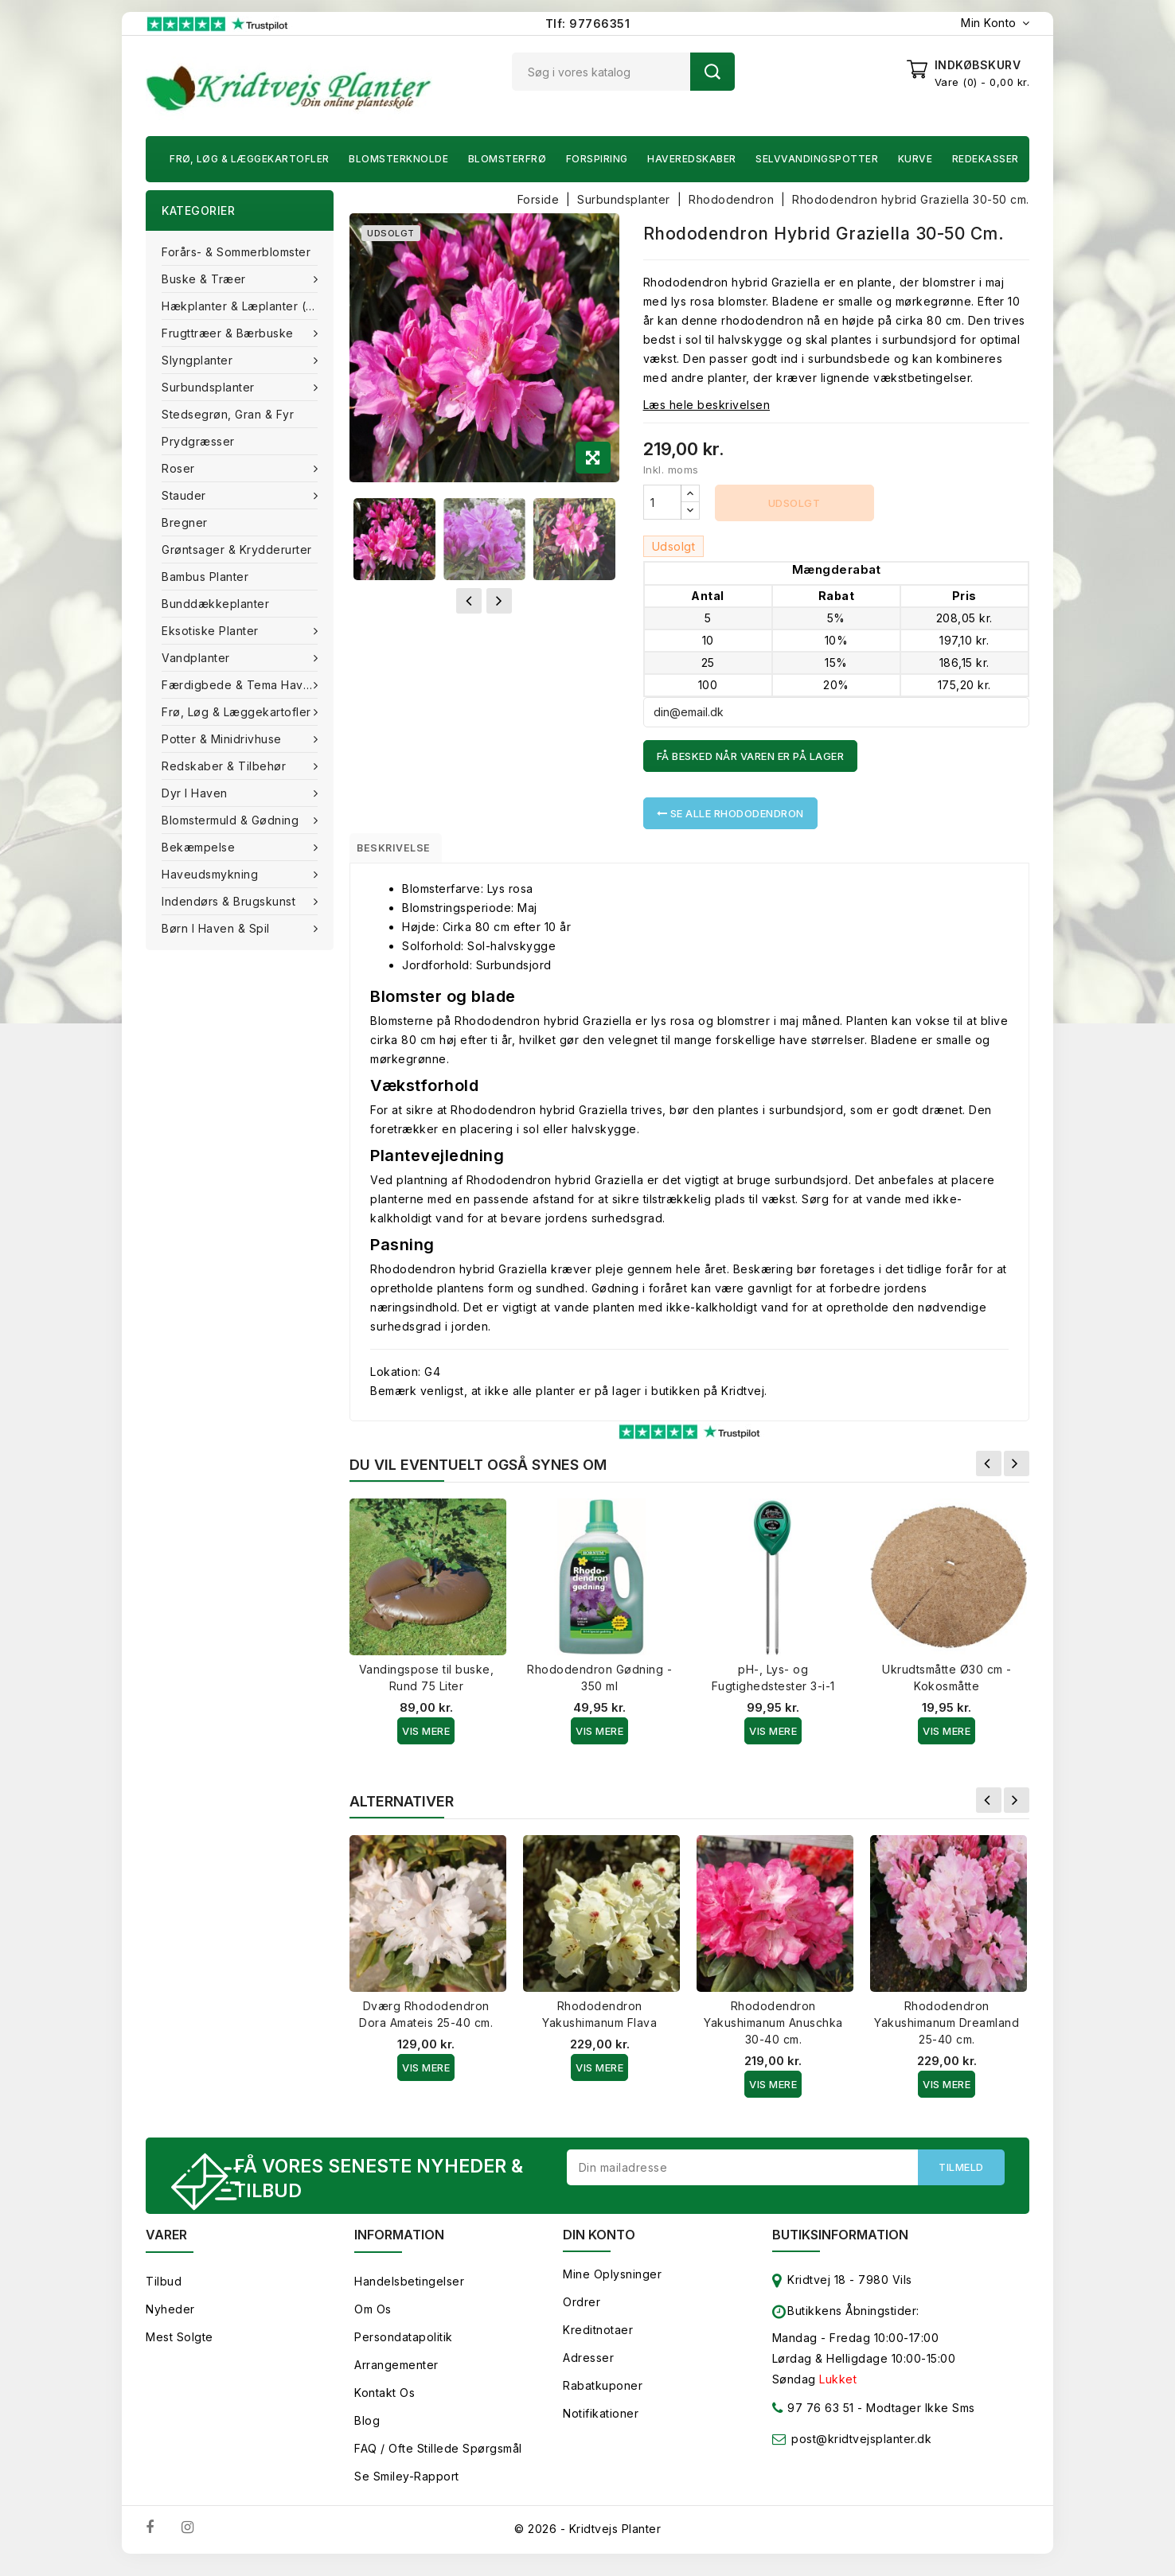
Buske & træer (205, 279)
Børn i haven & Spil (217, 928)
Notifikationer (600, 2423)
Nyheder (170, 2319)
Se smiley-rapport (406, 2486)
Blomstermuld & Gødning (232, 820)
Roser (180, 468)
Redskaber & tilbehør (226, 766)
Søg (712, 72)
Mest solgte (179, 2347)
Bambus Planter (205, 576)
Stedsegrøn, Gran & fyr (228, 414)
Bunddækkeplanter (215, 603)
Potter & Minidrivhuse (223, 739)
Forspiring (597, 159)
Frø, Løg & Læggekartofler (250, 159)
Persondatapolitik (403, 2347)
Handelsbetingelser (409, 2291)
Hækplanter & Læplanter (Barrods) (248, 306)
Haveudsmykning (212, 874)
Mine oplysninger (612, 2284)
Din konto (599, 2245)
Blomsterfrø (507, 159)
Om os (373, 2319)
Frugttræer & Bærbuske (229, 333)
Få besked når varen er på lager (751, 756)
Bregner (185, 522)
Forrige (988, 1470)
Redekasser (985, 159)
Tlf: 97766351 (587, 23)
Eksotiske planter (212, 630)
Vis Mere (426, 1737)
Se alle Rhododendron (730, 813)
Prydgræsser (198, 441)
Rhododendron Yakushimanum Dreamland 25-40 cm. (946, 2028)
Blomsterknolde (398, 159)
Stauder (185, 495)
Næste (1016, 1470)
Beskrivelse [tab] (406, 850)
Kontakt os (384, 2403)
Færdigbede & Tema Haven (241, 685)
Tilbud (164, 2291)
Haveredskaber (691, 159)
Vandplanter (197, 657)
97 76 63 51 (813, 2421)
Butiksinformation (840, 2245)
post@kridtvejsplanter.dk (861, 2449)
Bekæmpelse (200, 847)
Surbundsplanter (210, 387)
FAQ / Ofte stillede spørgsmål (438, 2458)
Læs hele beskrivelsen (707, 404)
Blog (367, 2431)
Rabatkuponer (602, 2396)
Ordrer (581, 2312)
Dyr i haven (196, 793)
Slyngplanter (199, 360)
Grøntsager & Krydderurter (237, 549)
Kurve (915, 159)
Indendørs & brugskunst (230, 901)
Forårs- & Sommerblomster (236, 252)
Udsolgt (794, 503)
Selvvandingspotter (816, 159)
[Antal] (662, 502)
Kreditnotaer (598, 2340)
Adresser (588, 2368)
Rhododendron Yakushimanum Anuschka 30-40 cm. (773, 2028)
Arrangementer (396, 2375)
